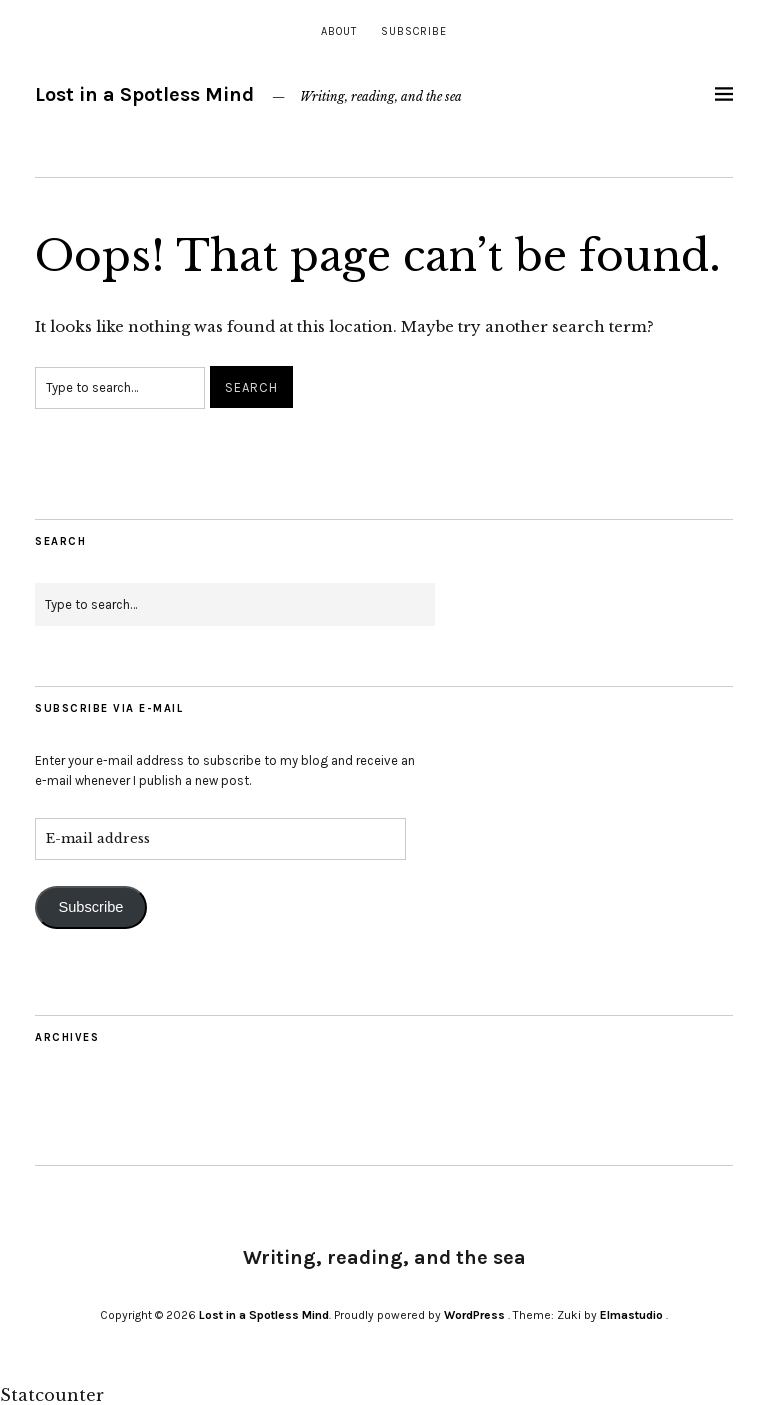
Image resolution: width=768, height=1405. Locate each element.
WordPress (474, 1315)
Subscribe (414, 31)
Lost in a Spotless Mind (144, 94)
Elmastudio (631, 1315)
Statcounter (52, 1395)
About (339, 31)
